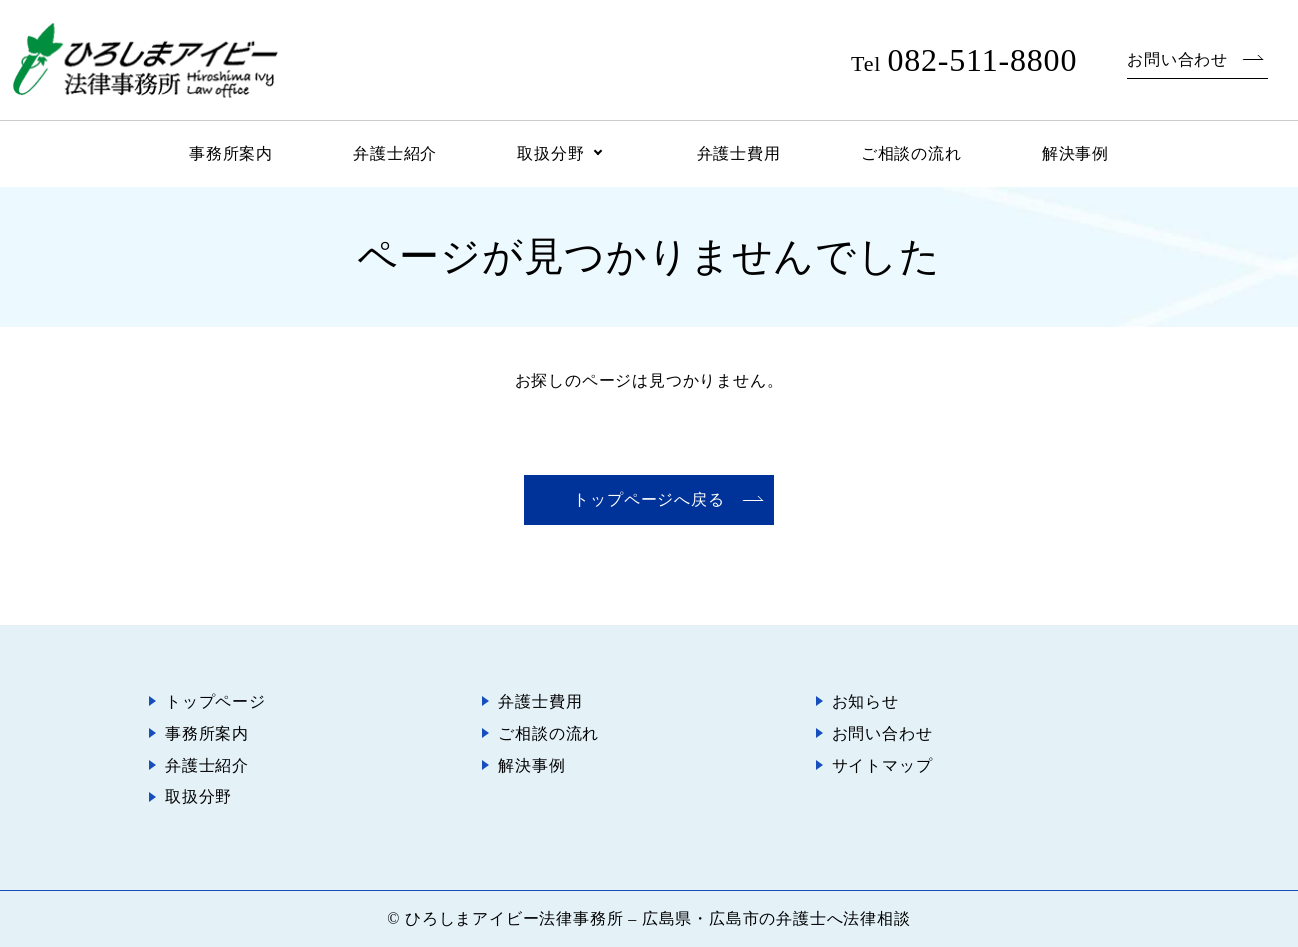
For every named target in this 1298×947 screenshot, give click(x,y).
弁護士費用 (739, 153)
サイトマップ (882, 765)
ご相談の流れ (911, 153)
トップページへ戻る (648, 499)
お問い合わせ (1177, 59)
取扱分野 (550, 153)
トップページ (215, 701)
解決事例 (1075, 153)
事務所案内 (231, 153)
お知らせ (865, 701)
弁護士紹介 (395, 153)
